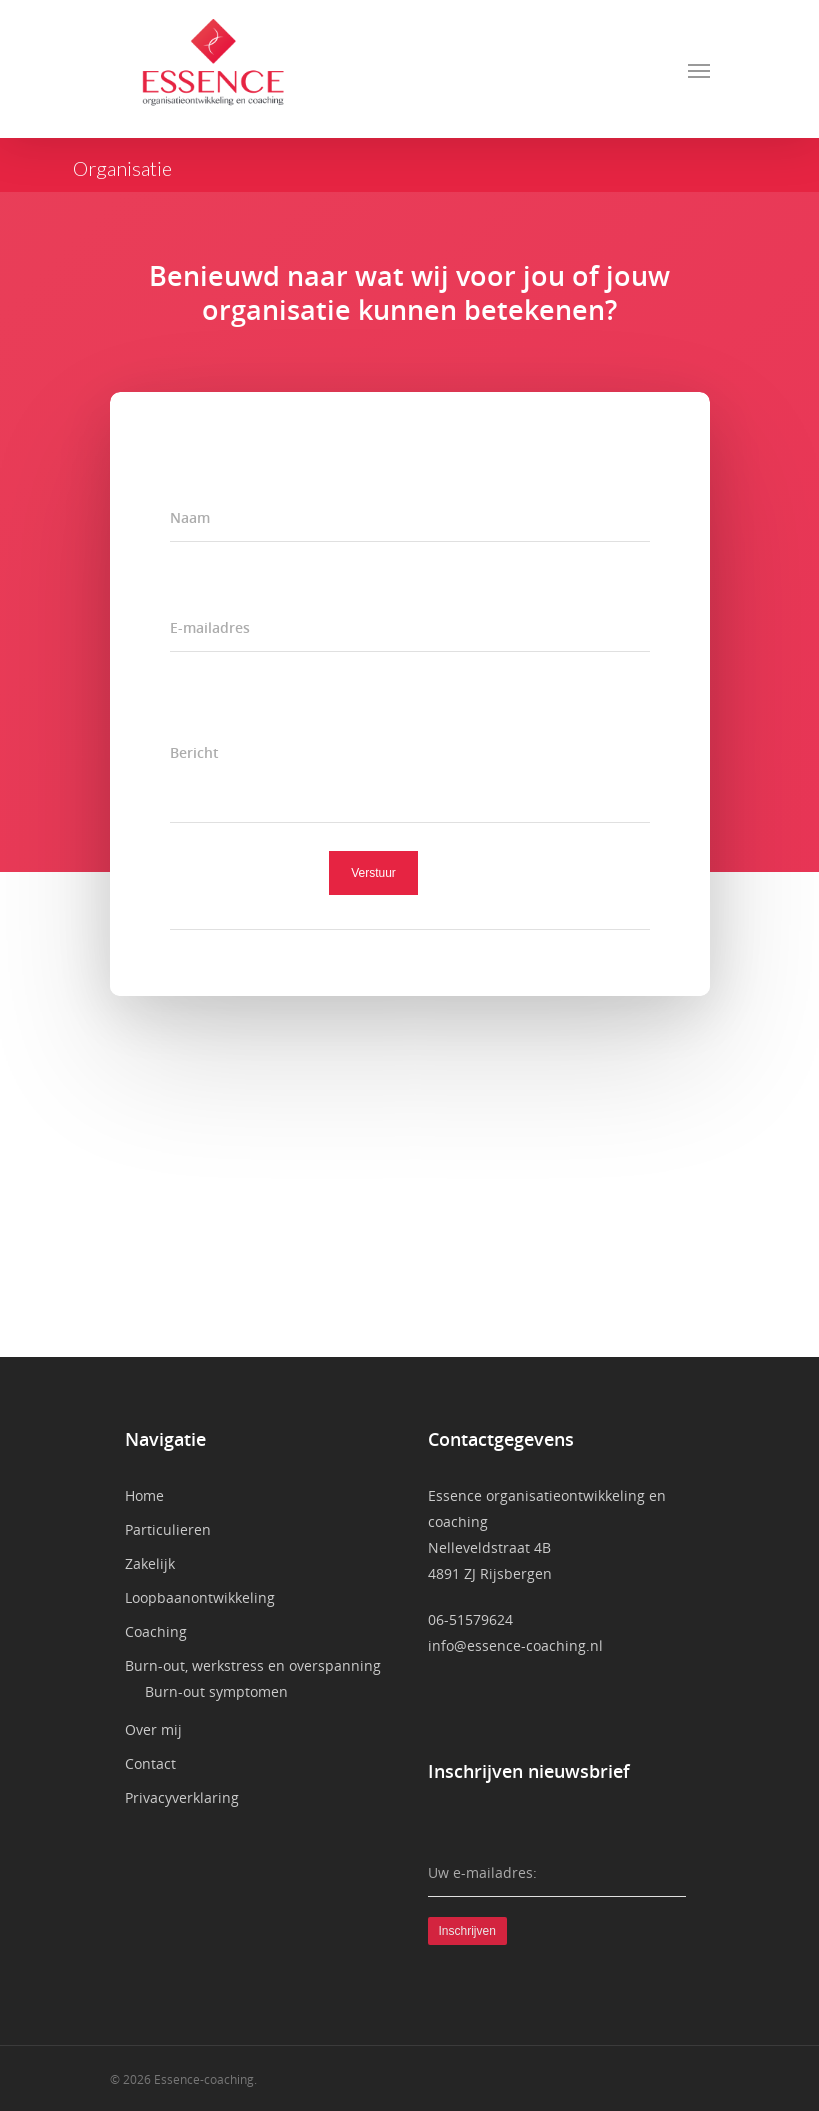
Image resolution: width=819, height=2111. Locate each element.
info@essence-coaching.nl (515, 1645)
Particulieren (168, 1529)
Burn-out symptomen (216, 1691)
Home (144, 1495)
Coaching (156, 1631)
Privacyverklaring (182, 1797)
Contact (150, 1763)
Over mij (153, 1729)
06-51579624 (470, 1619)
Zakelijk (150, 1563)
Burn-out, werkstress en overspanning (253, 1665)
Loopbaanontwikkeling (200, 1597)
